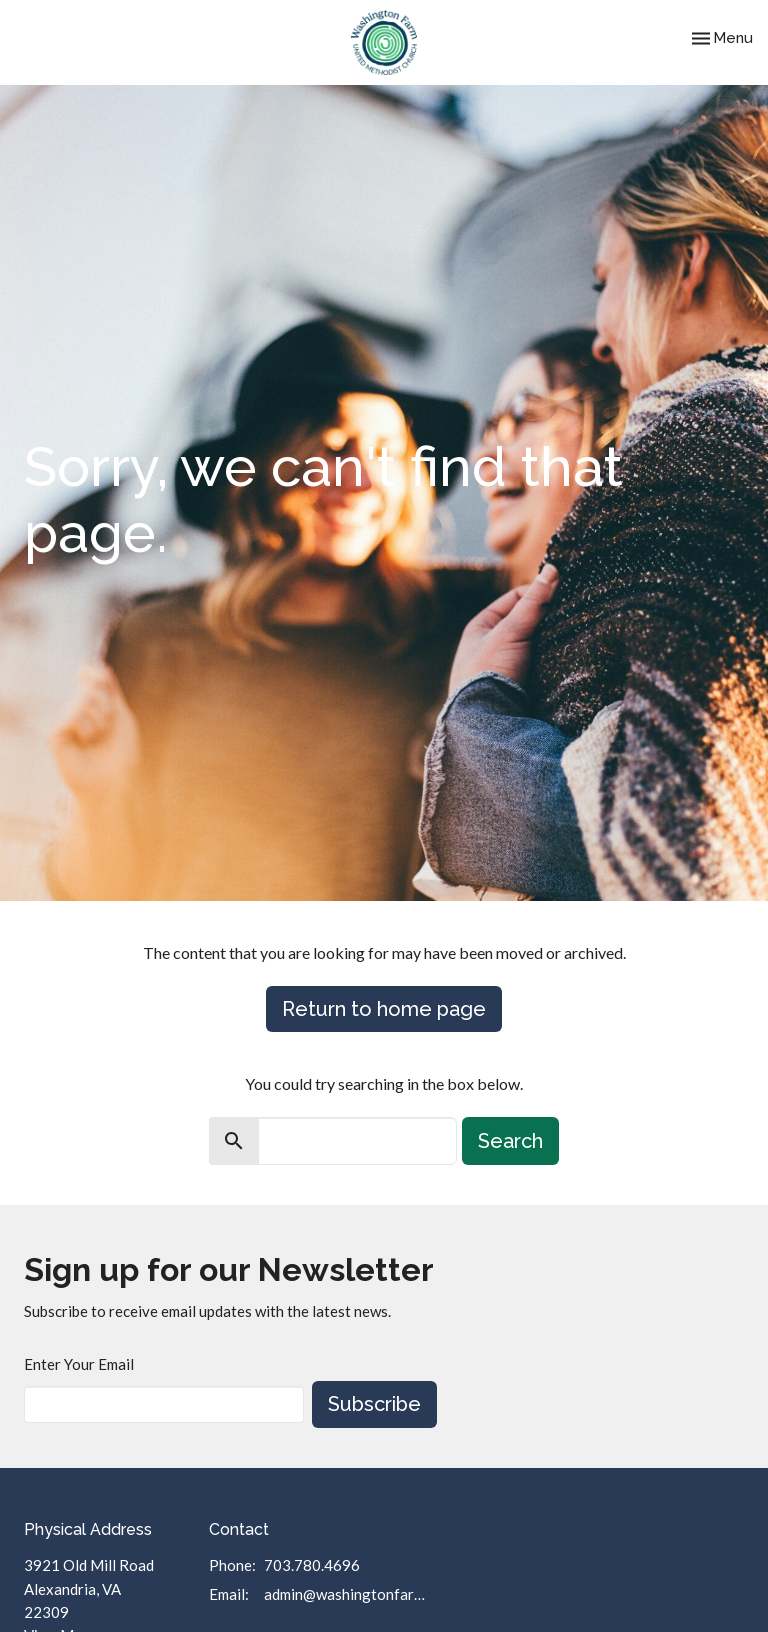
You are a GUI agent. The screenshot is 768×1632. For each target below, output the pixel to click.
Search (510, 1141)
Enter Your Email (79, 1364)
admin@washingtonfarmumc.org (350, 1594)
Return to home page (384, 1009)
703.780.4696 (312, 1565)
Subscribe (374, 1404)
